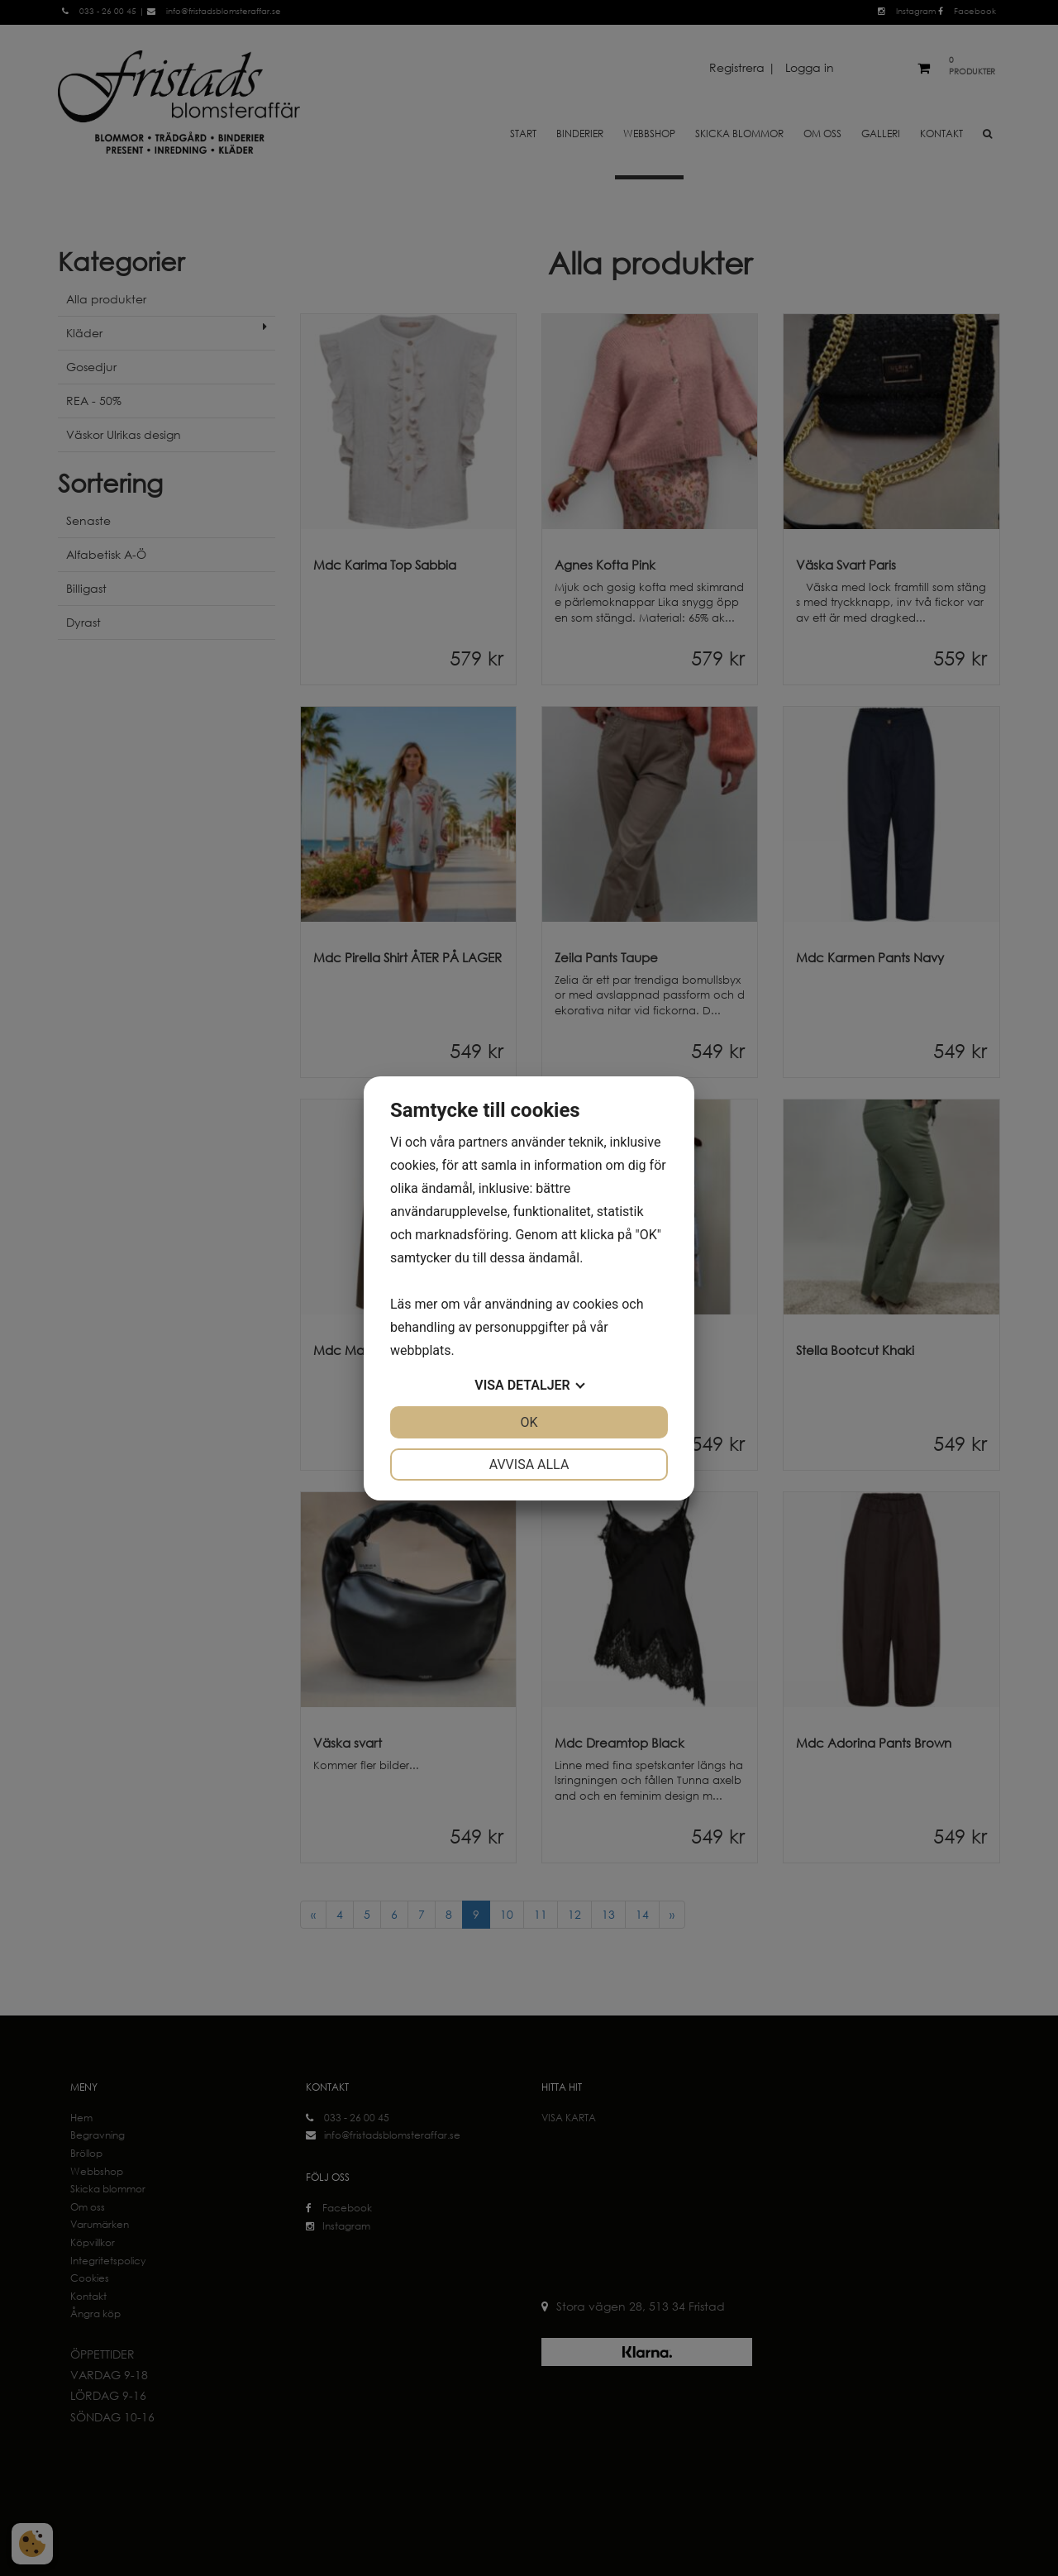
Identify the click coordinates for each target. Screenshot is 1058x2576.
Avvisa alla (529, 1464)
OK (528, 1422)
